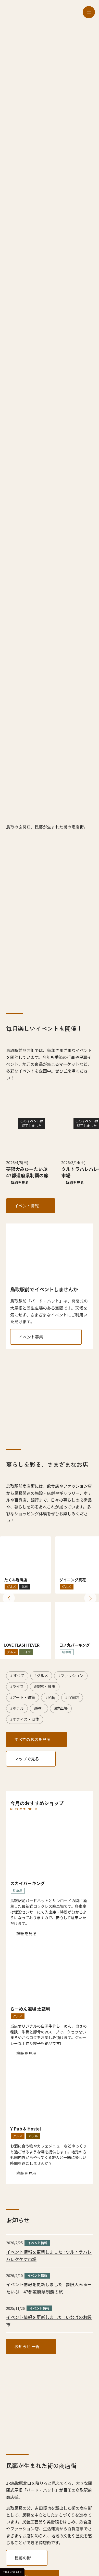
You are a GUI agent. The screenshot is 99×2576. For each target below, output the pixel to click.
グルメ (11, 1586)
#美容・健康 (44, 1686)
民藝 (25, 1586)
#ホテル (17, 1708)
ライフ (26, 1652)
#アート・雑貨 (22, 1697)
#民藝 (50, 1697)
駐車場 (66, 1652)
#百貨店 (72, 1697)
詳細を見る (26, 1933)
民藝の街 (23, 2558)
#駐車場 (61, 1708)
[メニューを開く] (89, 12)
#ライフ (17, 1686)
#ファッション (70, 1675)
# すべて (17, 1675)
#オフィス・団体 (24, 1719)
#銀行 (39, 1708)
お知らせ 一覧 (27, 2346)
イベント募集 (31, 1337)
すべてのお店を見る (32, 1739)
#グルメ (41, 1675)
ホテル (33, 2136)
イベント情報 (26, 1206)
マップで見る (27, 1759)
